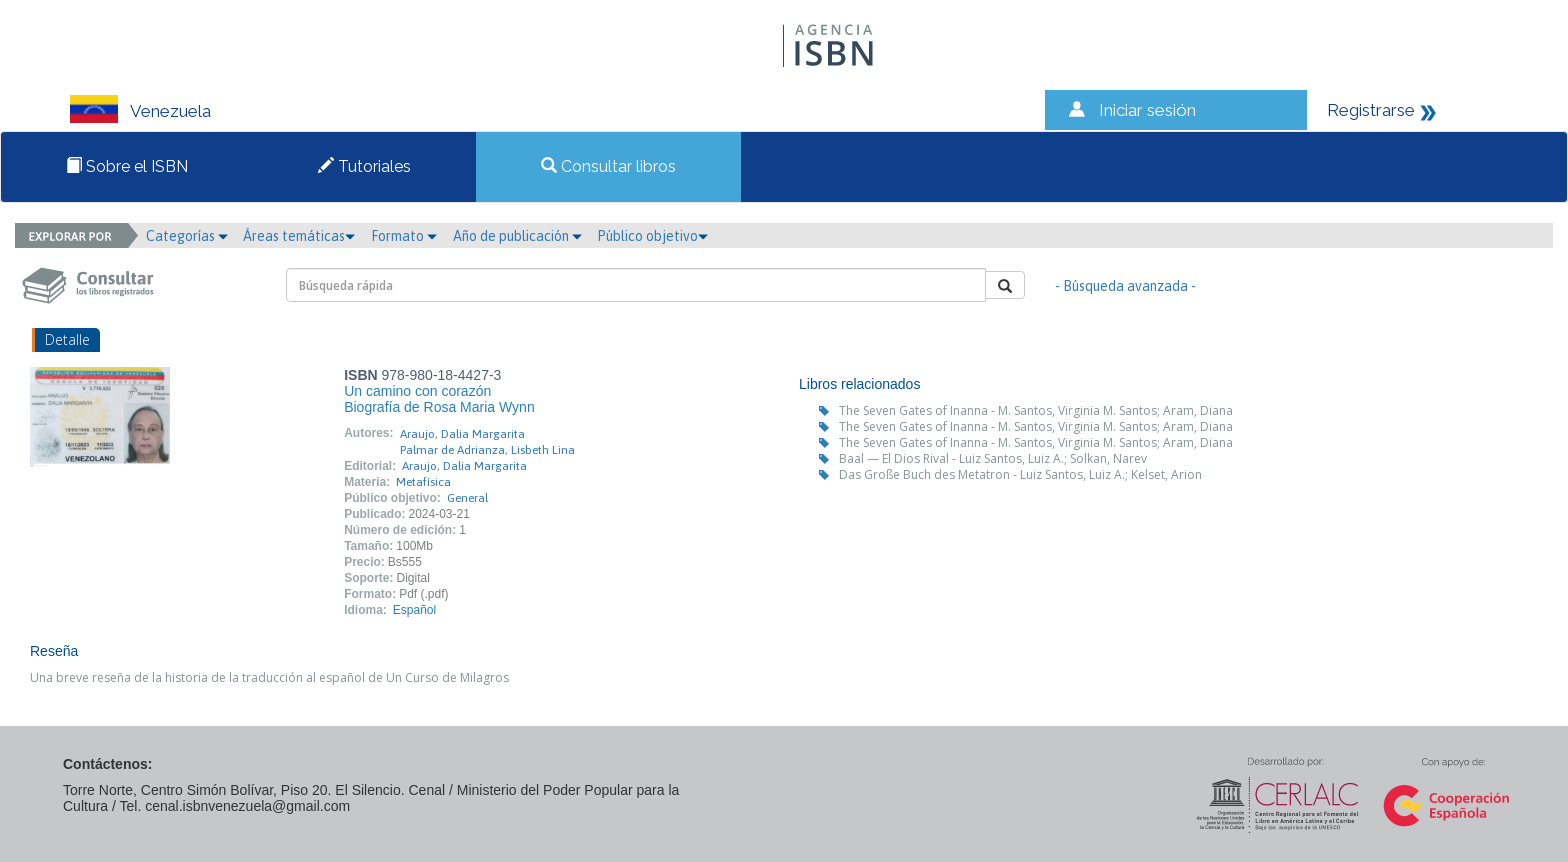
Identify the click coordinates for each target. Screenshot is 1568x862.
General (467, 498)
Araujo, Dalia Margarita (462, 434)
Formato (404, 236)
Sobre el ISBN (127, 166)
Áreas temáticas (299, 236)
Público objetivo (652, 236)
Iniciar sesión (1147, 110)
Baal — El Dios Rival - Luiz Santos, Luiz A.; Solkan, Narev (993, 458)
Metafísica (423, 482)
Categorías (187, 236)
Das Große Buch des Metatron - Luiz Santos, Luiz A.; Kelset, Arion (1020, 474)
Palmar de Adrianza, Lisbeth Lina (487, 450)
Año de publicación (517, 236)
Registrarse (1371, 110)
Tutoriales (364, 166)
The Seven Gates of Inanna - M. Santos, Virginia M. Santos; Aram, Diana (1036, 410)
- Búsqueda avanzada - (1125, 286)
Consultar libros (608, 166)
